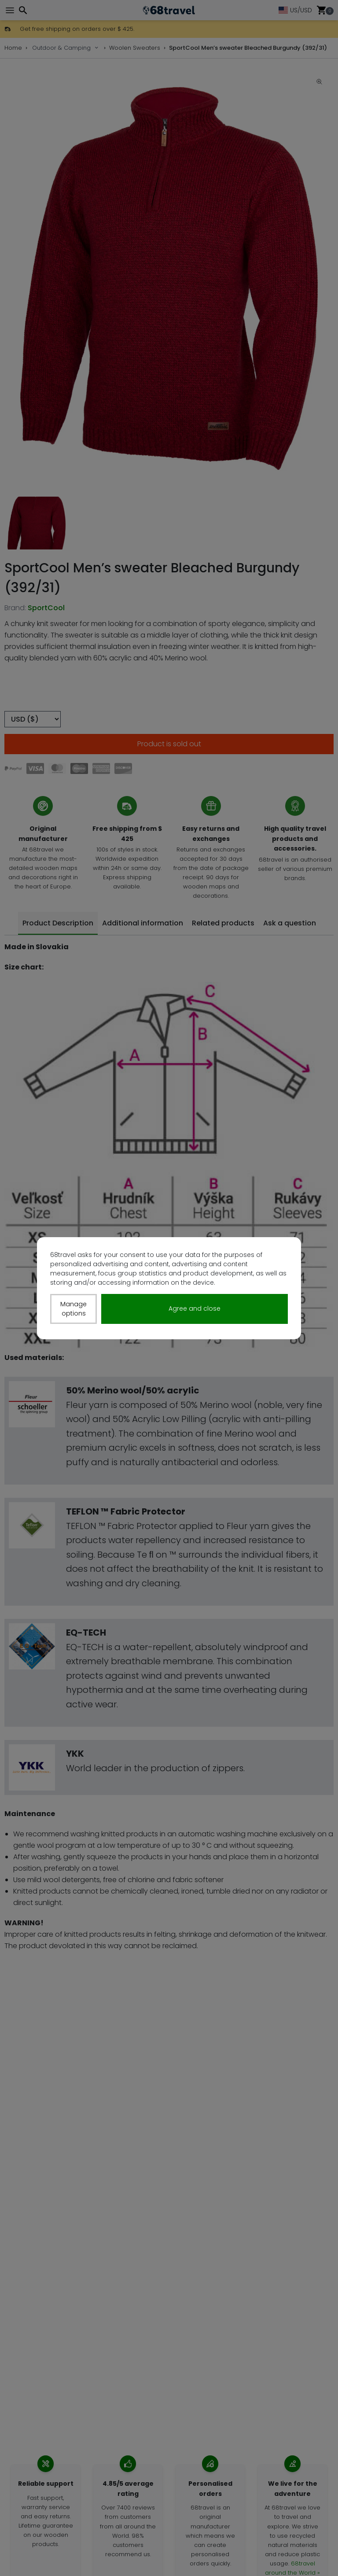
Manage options (73, 1309)
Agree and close (194, 1308)
